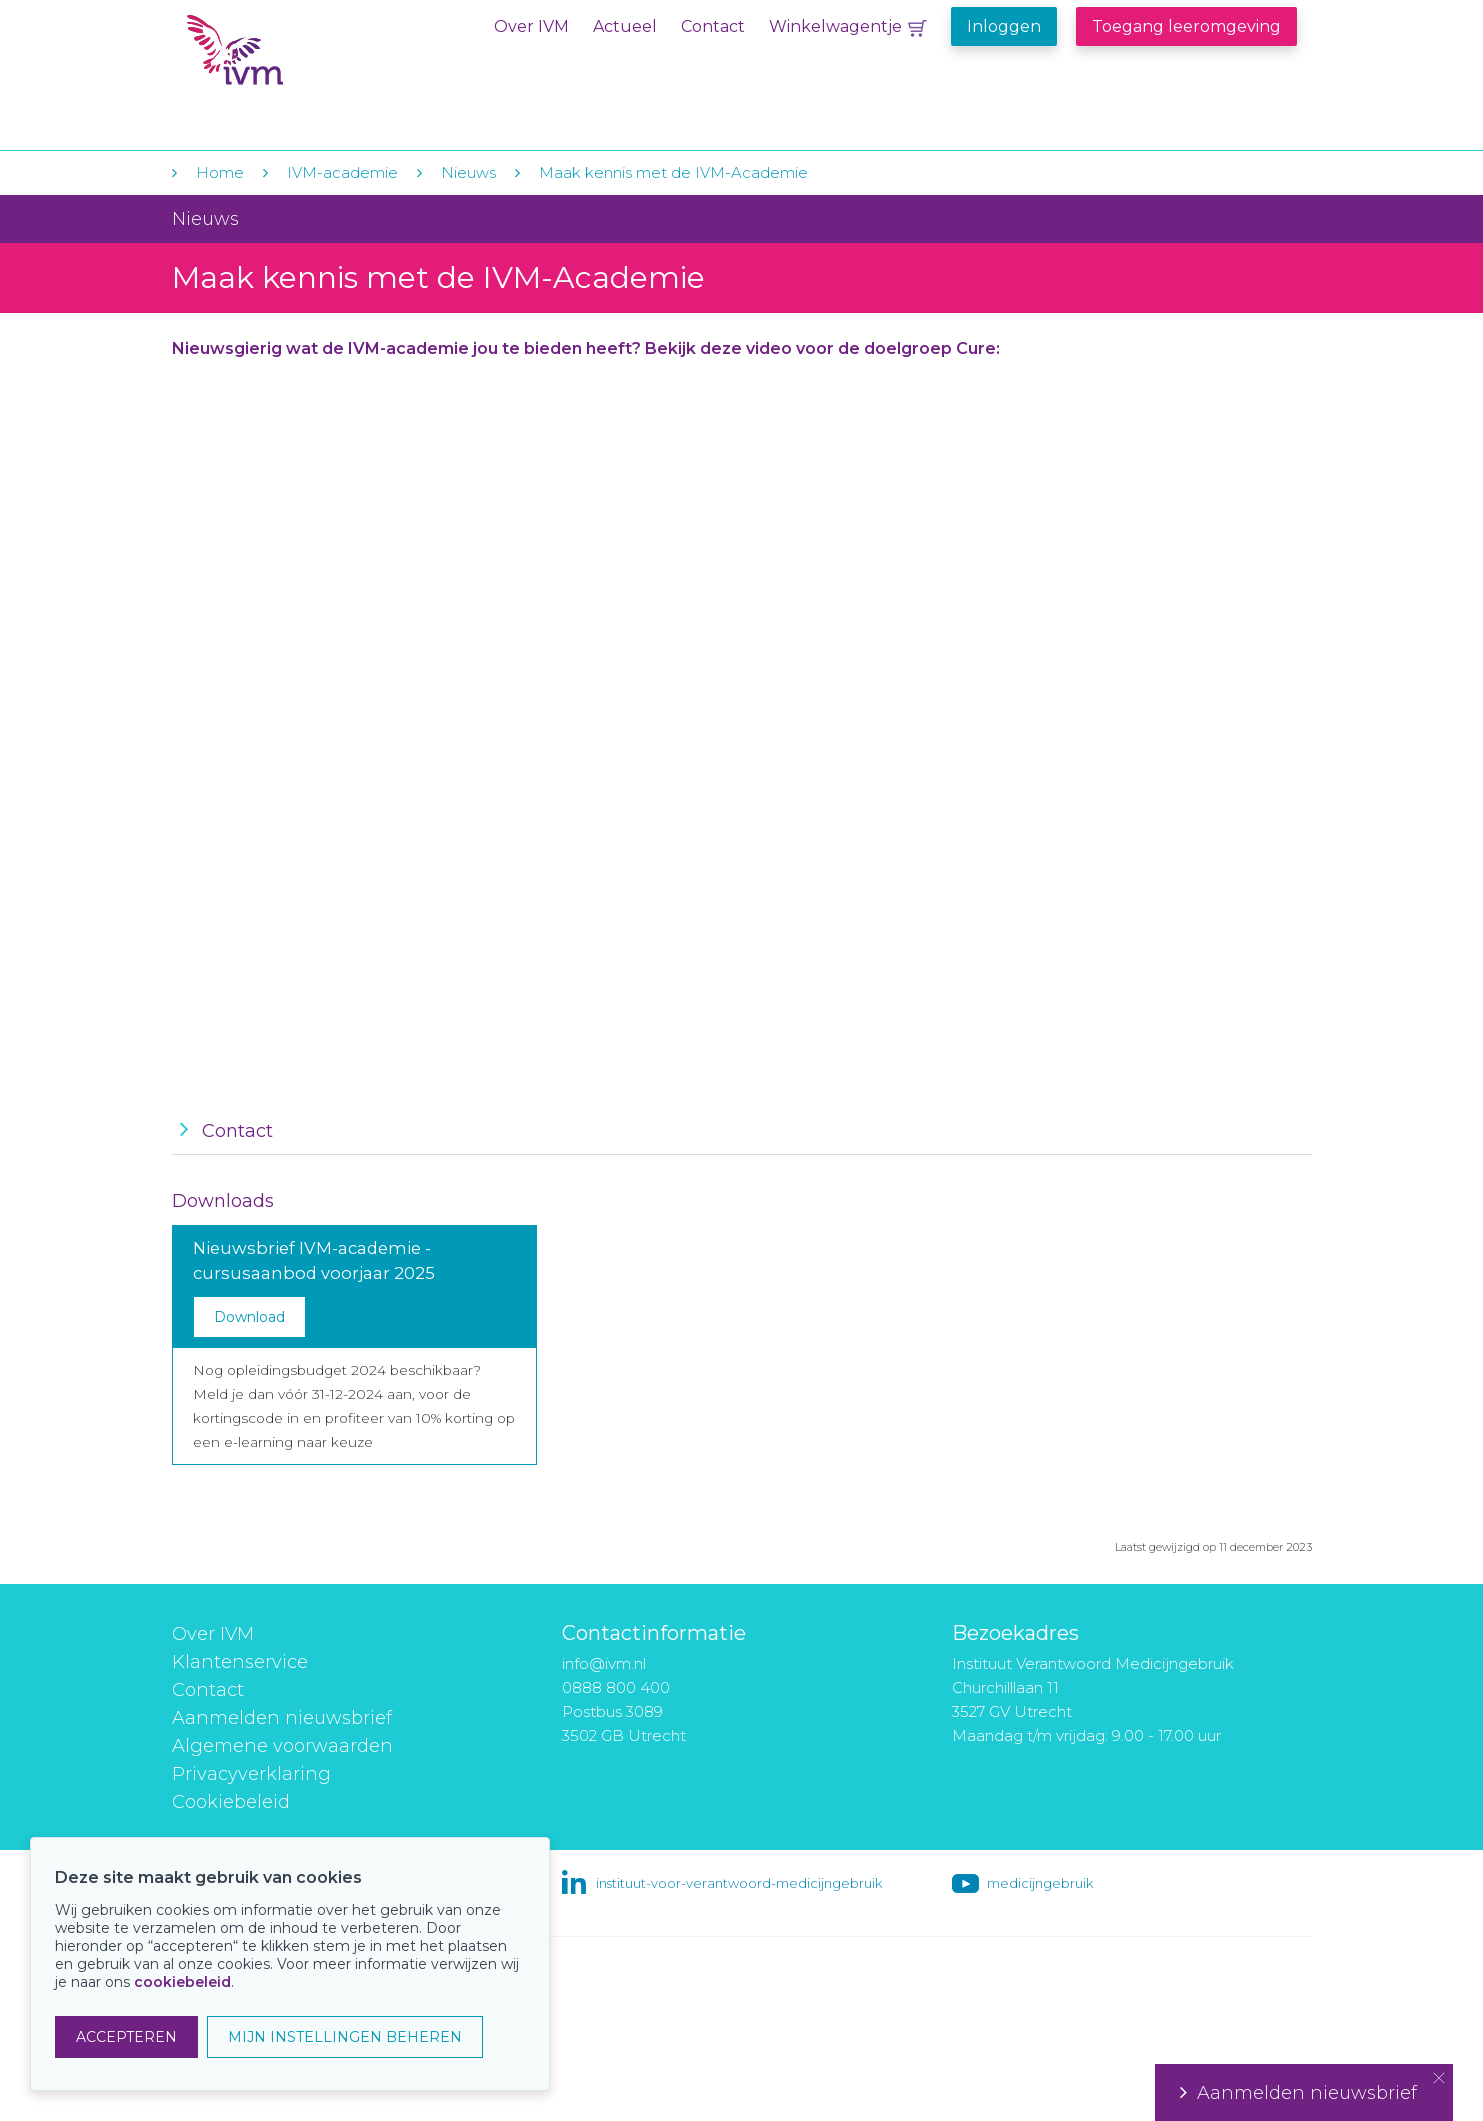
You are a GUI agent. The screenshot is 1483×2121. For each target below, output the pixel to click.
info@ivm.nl (604, 1663)
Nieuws (468, 172)
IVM (309, 58)
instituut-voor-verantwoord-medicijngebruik (739, 1883)
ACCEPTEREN (126, 2037)
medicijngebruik (1040, 1883)
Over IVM (531, 26)
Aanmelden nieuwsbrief (282, 1718)
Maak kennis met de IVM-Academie (673, 172)
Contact (713, 26)
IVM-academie (342, 172)
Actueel (625, 26)
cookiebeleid (182, 1982)
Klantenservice (240, 1662)
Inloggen (1004, 26)
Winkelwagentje (835, 26)
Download (249, 1317)
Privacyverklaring (251, 1774)
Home (220, 172)
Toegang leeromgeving (1186, 26)
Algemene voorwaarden (282, 1746)
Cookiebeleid (231, 1802)
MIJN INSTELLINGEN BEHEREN (345, 2037)
